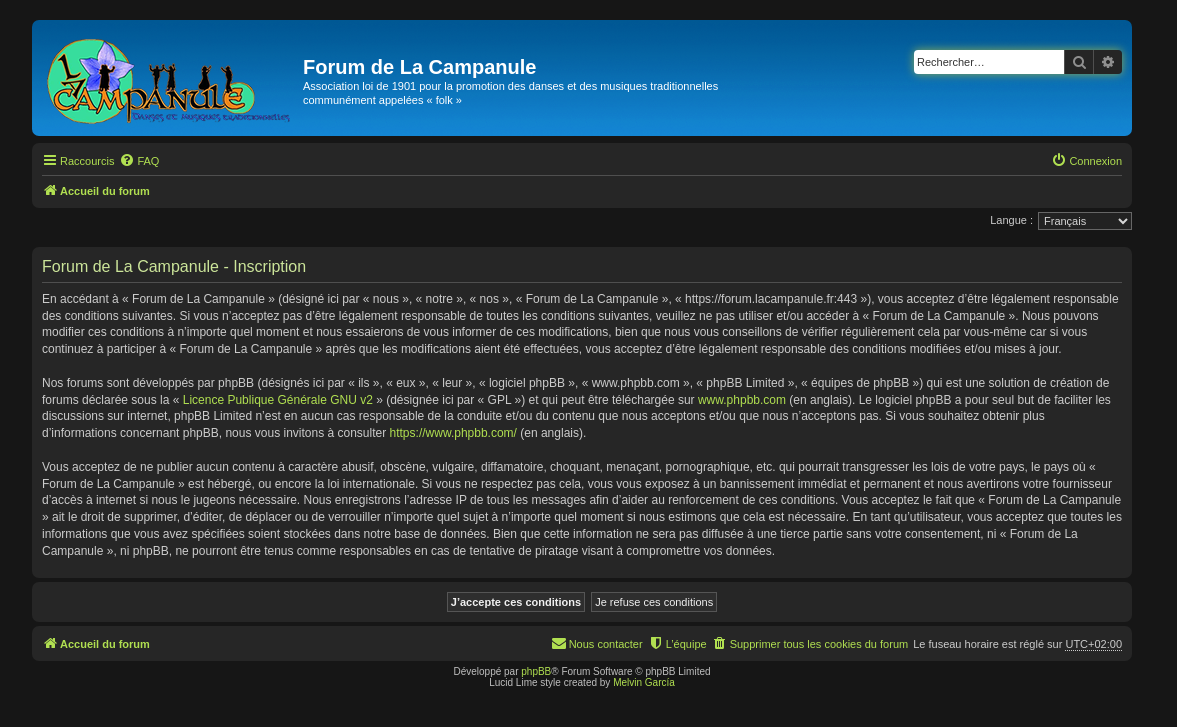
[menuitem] (139, 161)
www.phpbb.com (742, 400)
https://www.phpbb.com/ (453, 433)
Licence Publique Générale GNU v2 (278, 400)
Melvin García (644, 682)
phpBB (536, 671)
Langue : (1011, 220)
